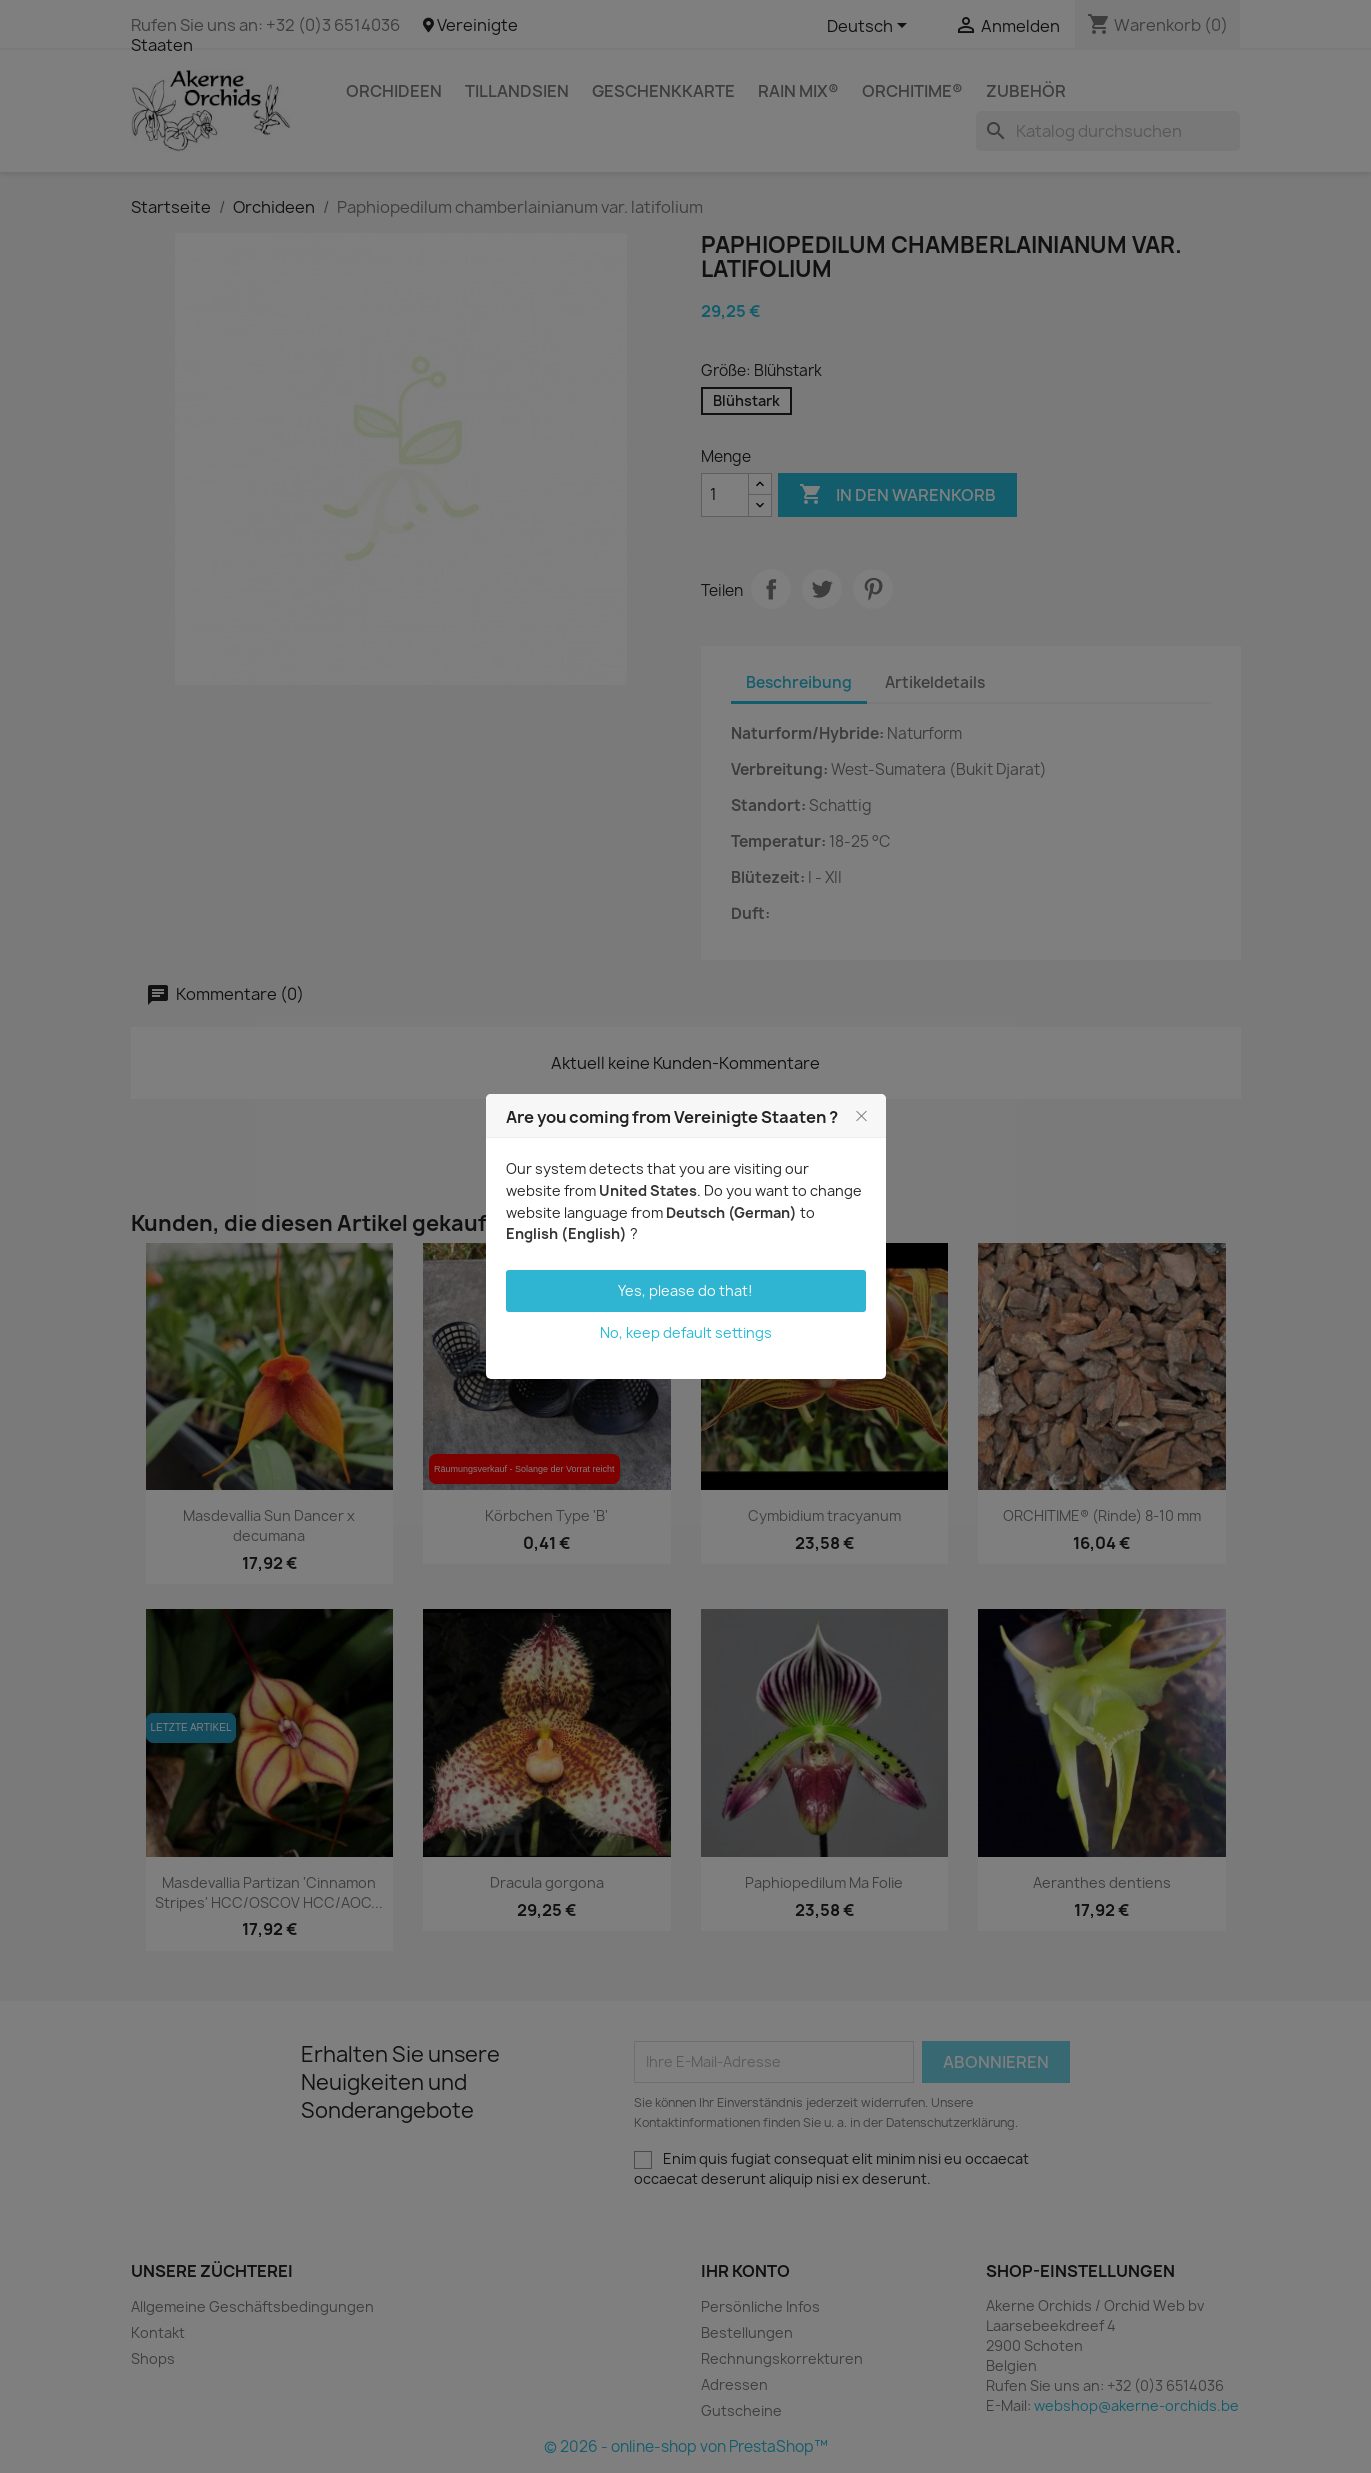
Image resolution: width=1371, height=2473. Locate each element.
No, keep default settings (686, 1332)
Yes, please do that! (685, 1290)
